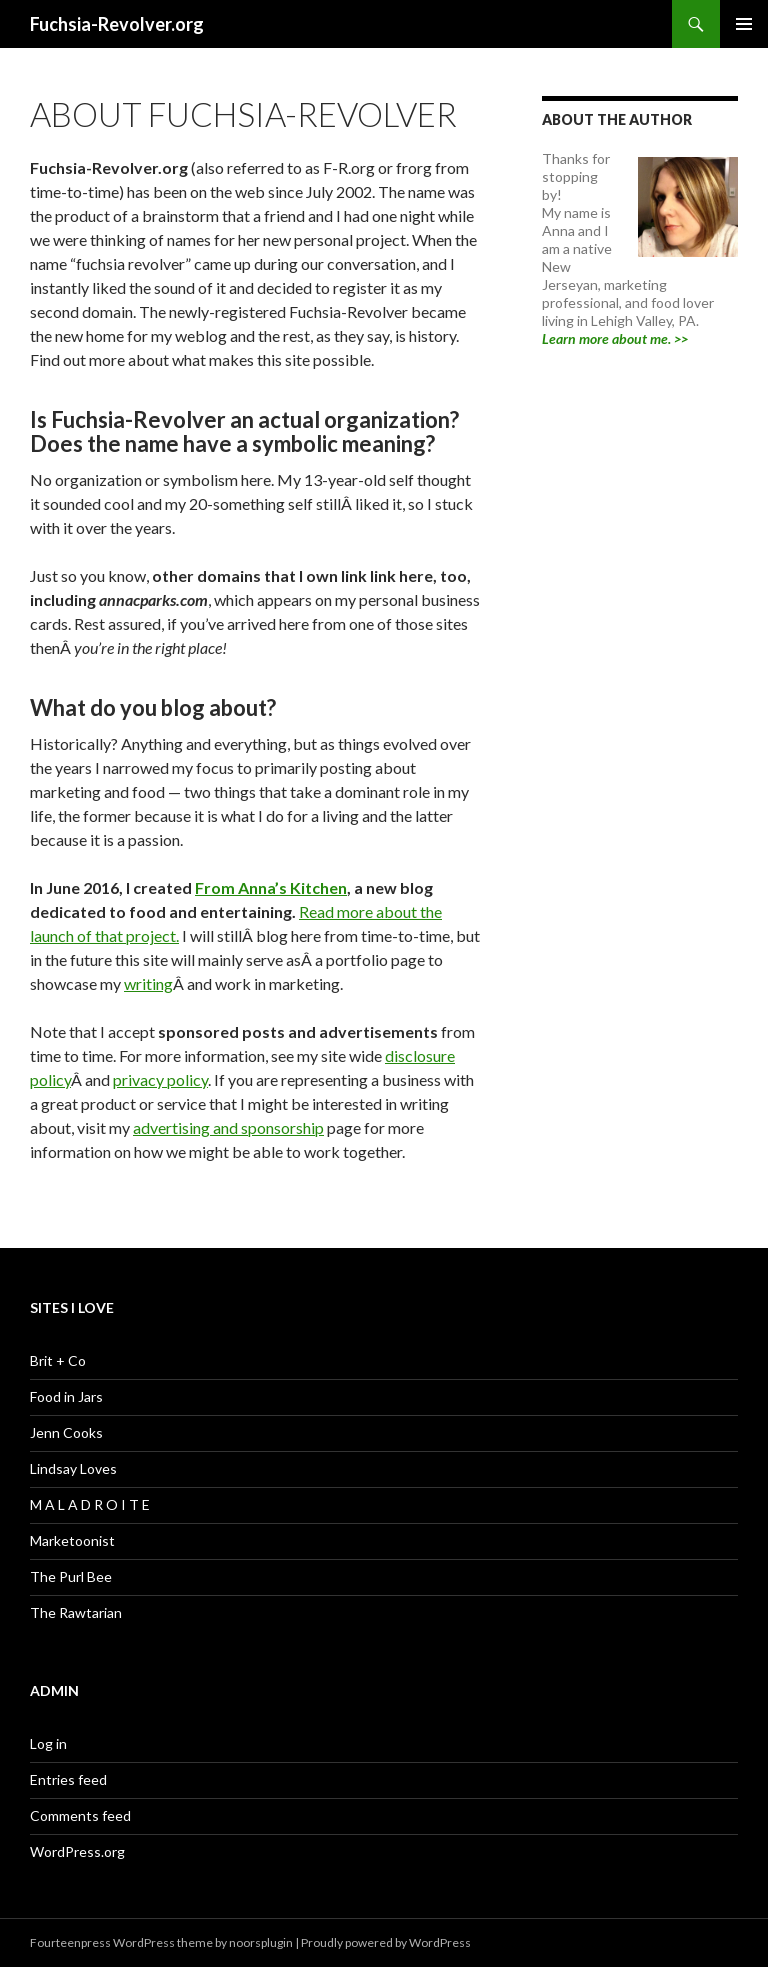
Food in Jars (66, 1396)
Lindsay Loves (73, 1468)
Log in (48, 1743)
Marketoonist (72, 1540)
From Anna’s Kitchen (271, 887)
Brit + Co (58, 1360)
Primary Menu (744, 24)
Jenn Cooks (66, 1432)
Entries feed (68, 1779)
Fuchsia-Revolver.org (117, 24)
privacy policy (160, 1079)
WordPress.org (77, 1851)
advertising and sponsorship (228, 1127)
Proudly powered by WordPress (386, 1942)
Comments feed (80, 1815)
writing (148, 983)
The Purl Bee (71, 1576)
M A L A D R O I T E (90, 1504)
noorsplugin (261, 1942)
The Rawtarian (76, 1612)
